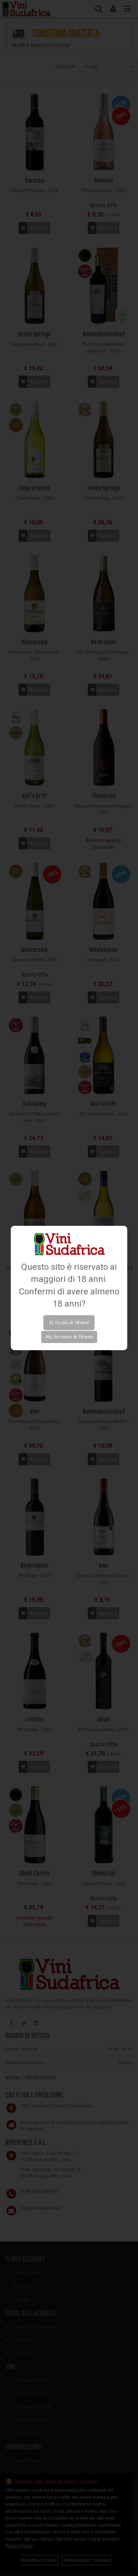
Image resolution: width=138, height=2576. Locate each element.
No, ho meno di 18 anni (69, 1336)
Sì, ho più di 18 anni (69, 1322)
